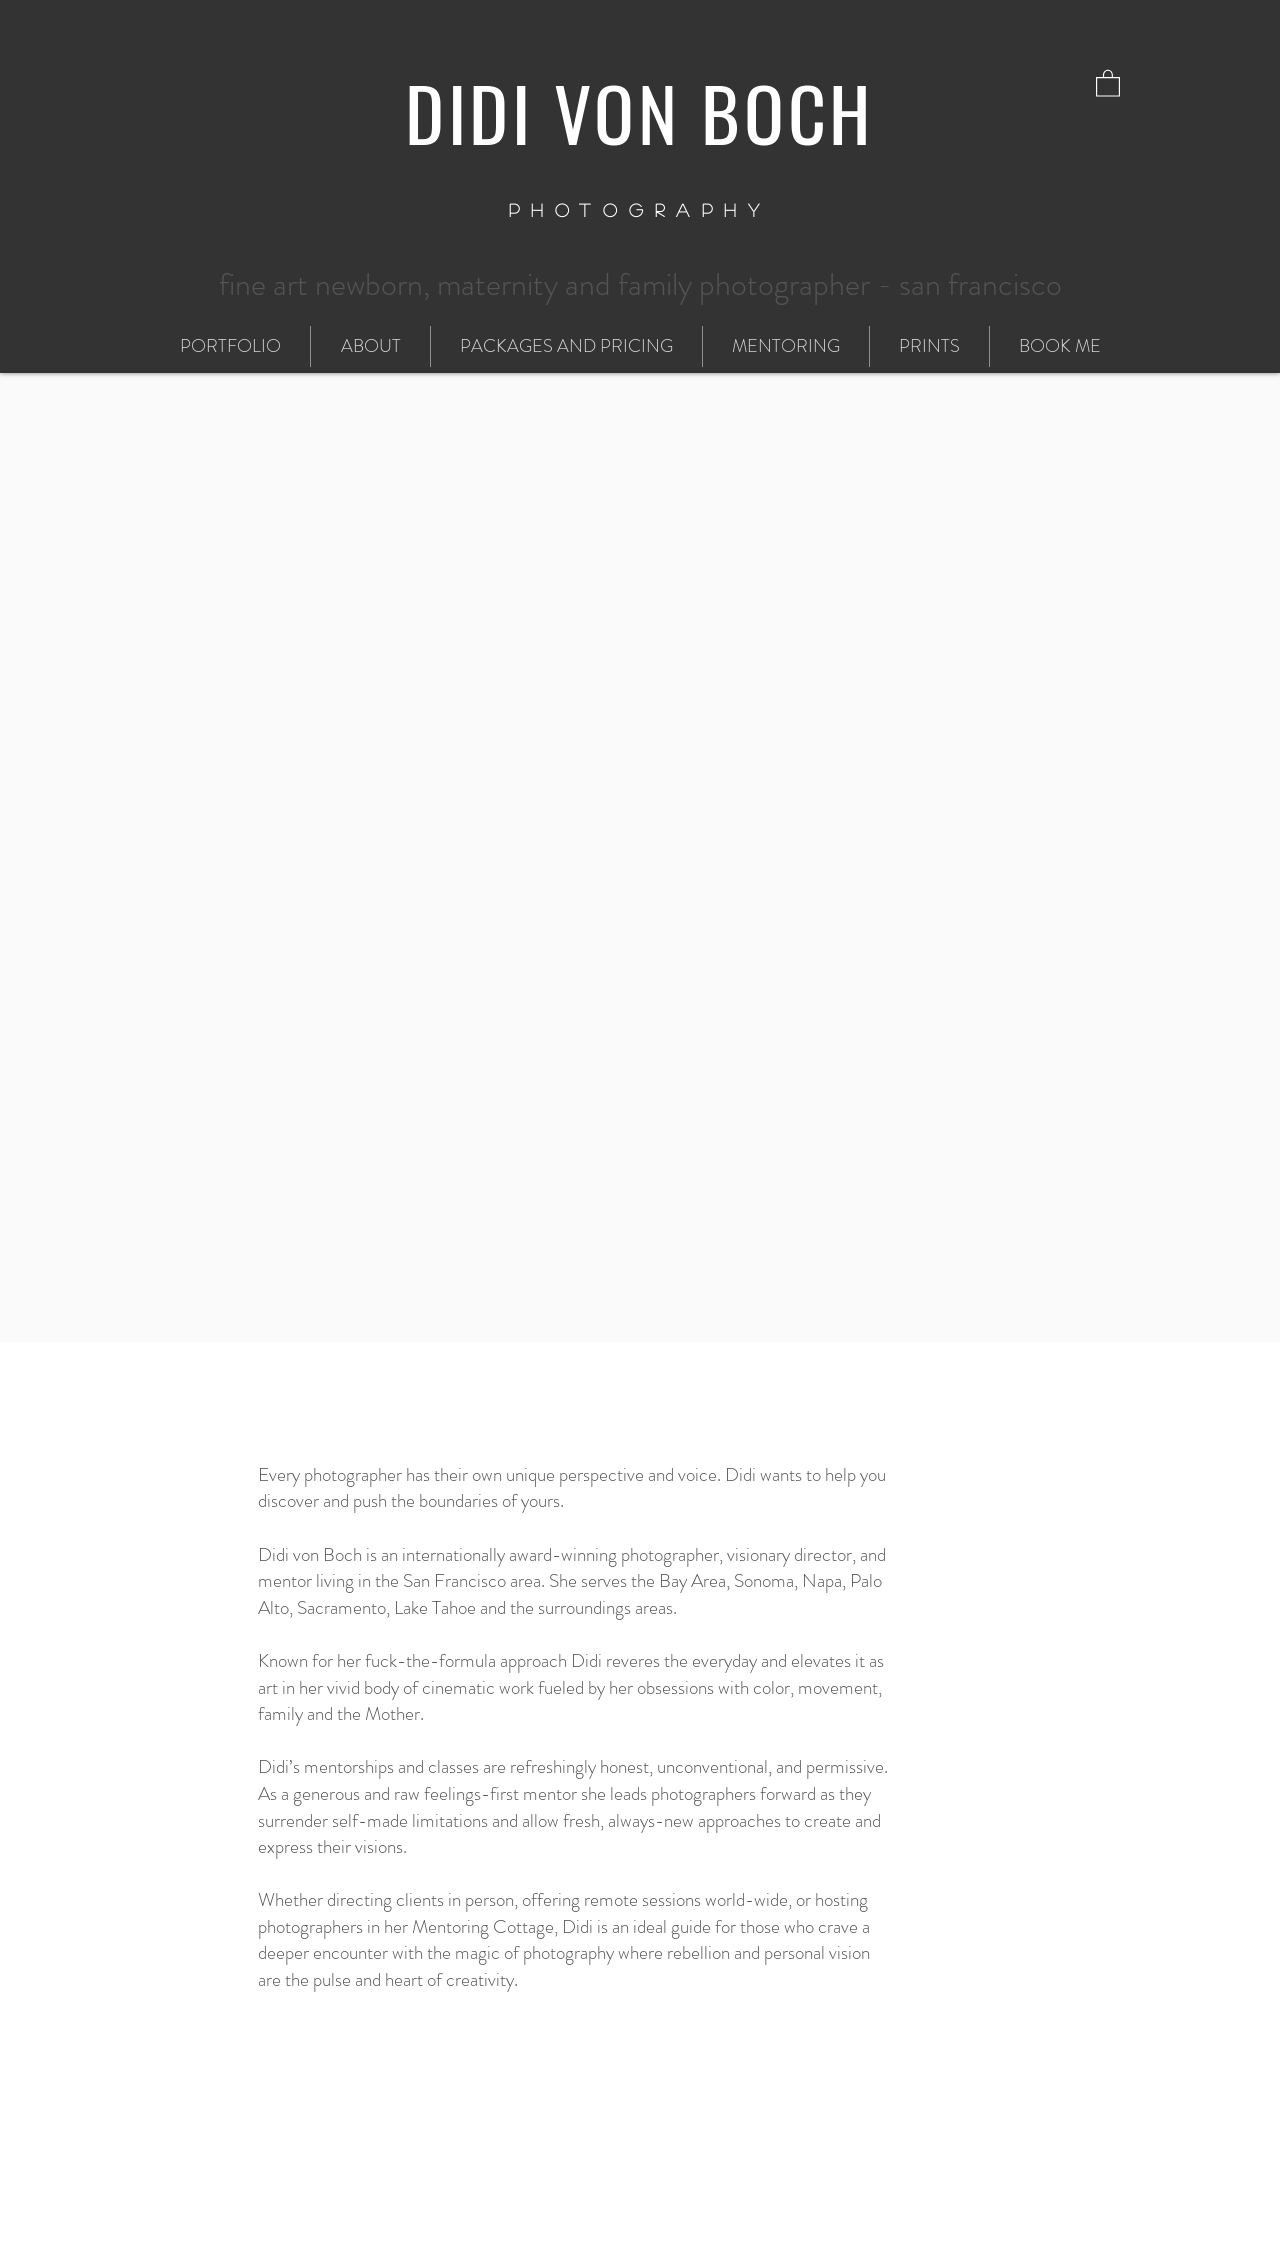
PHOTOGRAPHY (640, 210)
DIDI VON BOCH (640, 111)
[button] (1108, 82)
